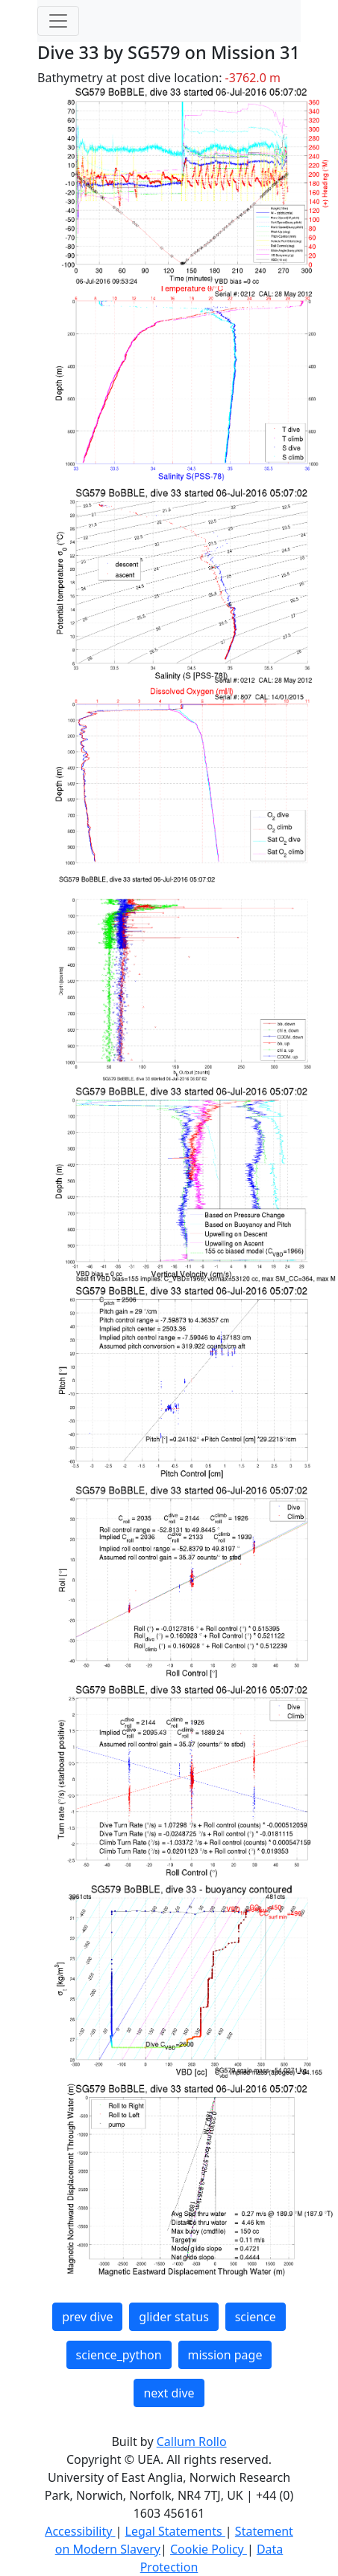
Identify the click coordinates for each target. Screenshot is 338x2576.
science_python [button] (119, 2355)
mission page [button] (225, 2355)
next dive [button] (168, 2393)
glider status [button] (173, 2317)
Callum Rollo (192, 2441)
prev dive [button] (87, 2317)
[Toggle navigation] (58, 21)
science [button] (255, 2317)
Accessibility (80, 2531)
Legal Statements (175, 2531)
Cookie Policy (208, 2549)
